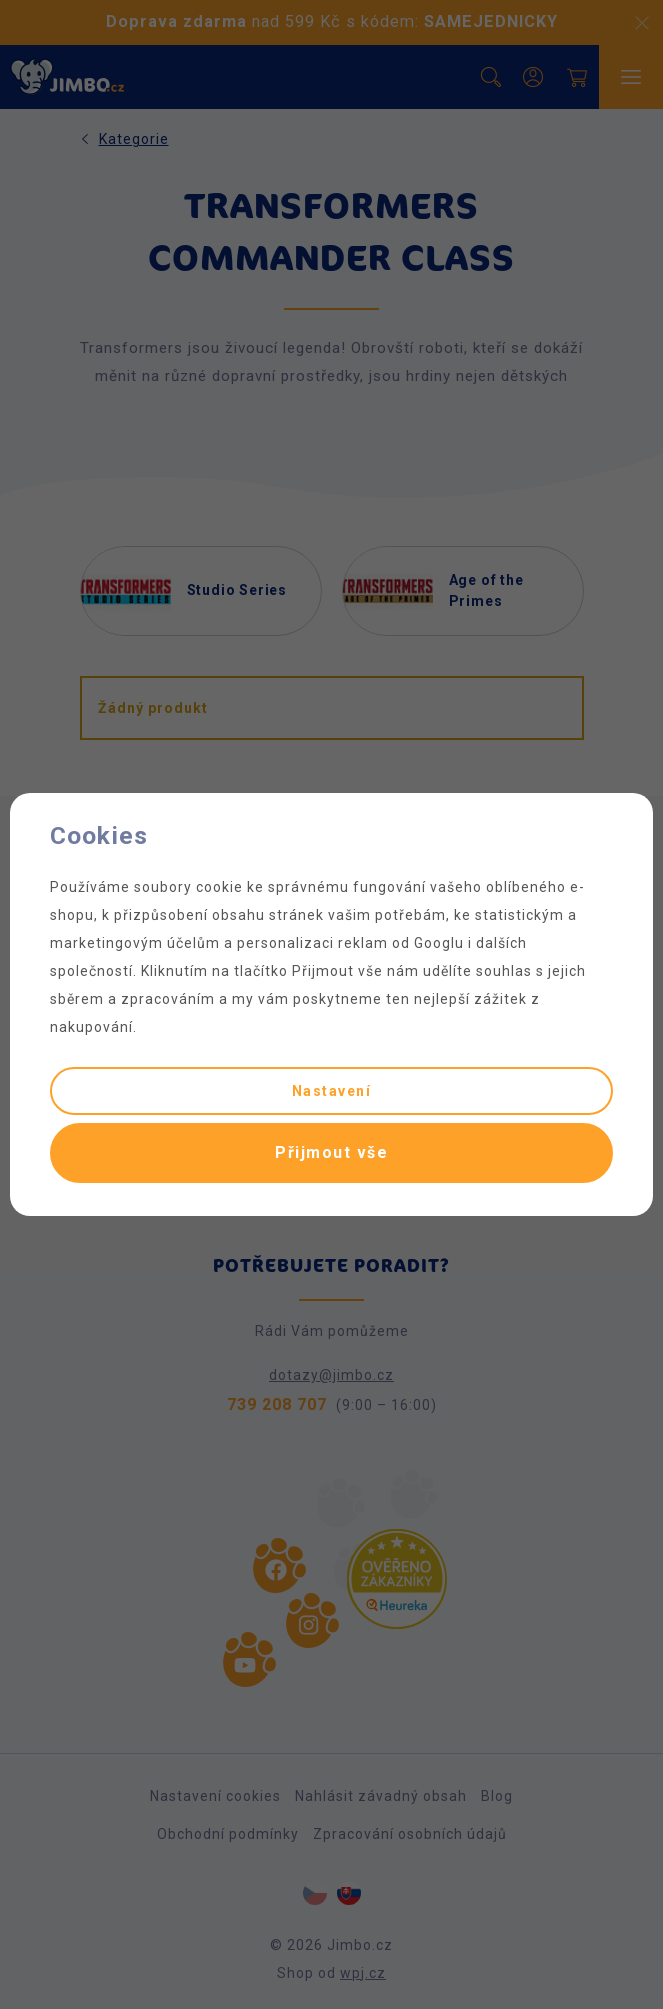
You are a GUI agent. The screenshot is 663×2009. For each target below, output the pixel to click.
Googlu (439, 943)
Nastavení (332, 1091)
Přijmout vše (331, 1152)
